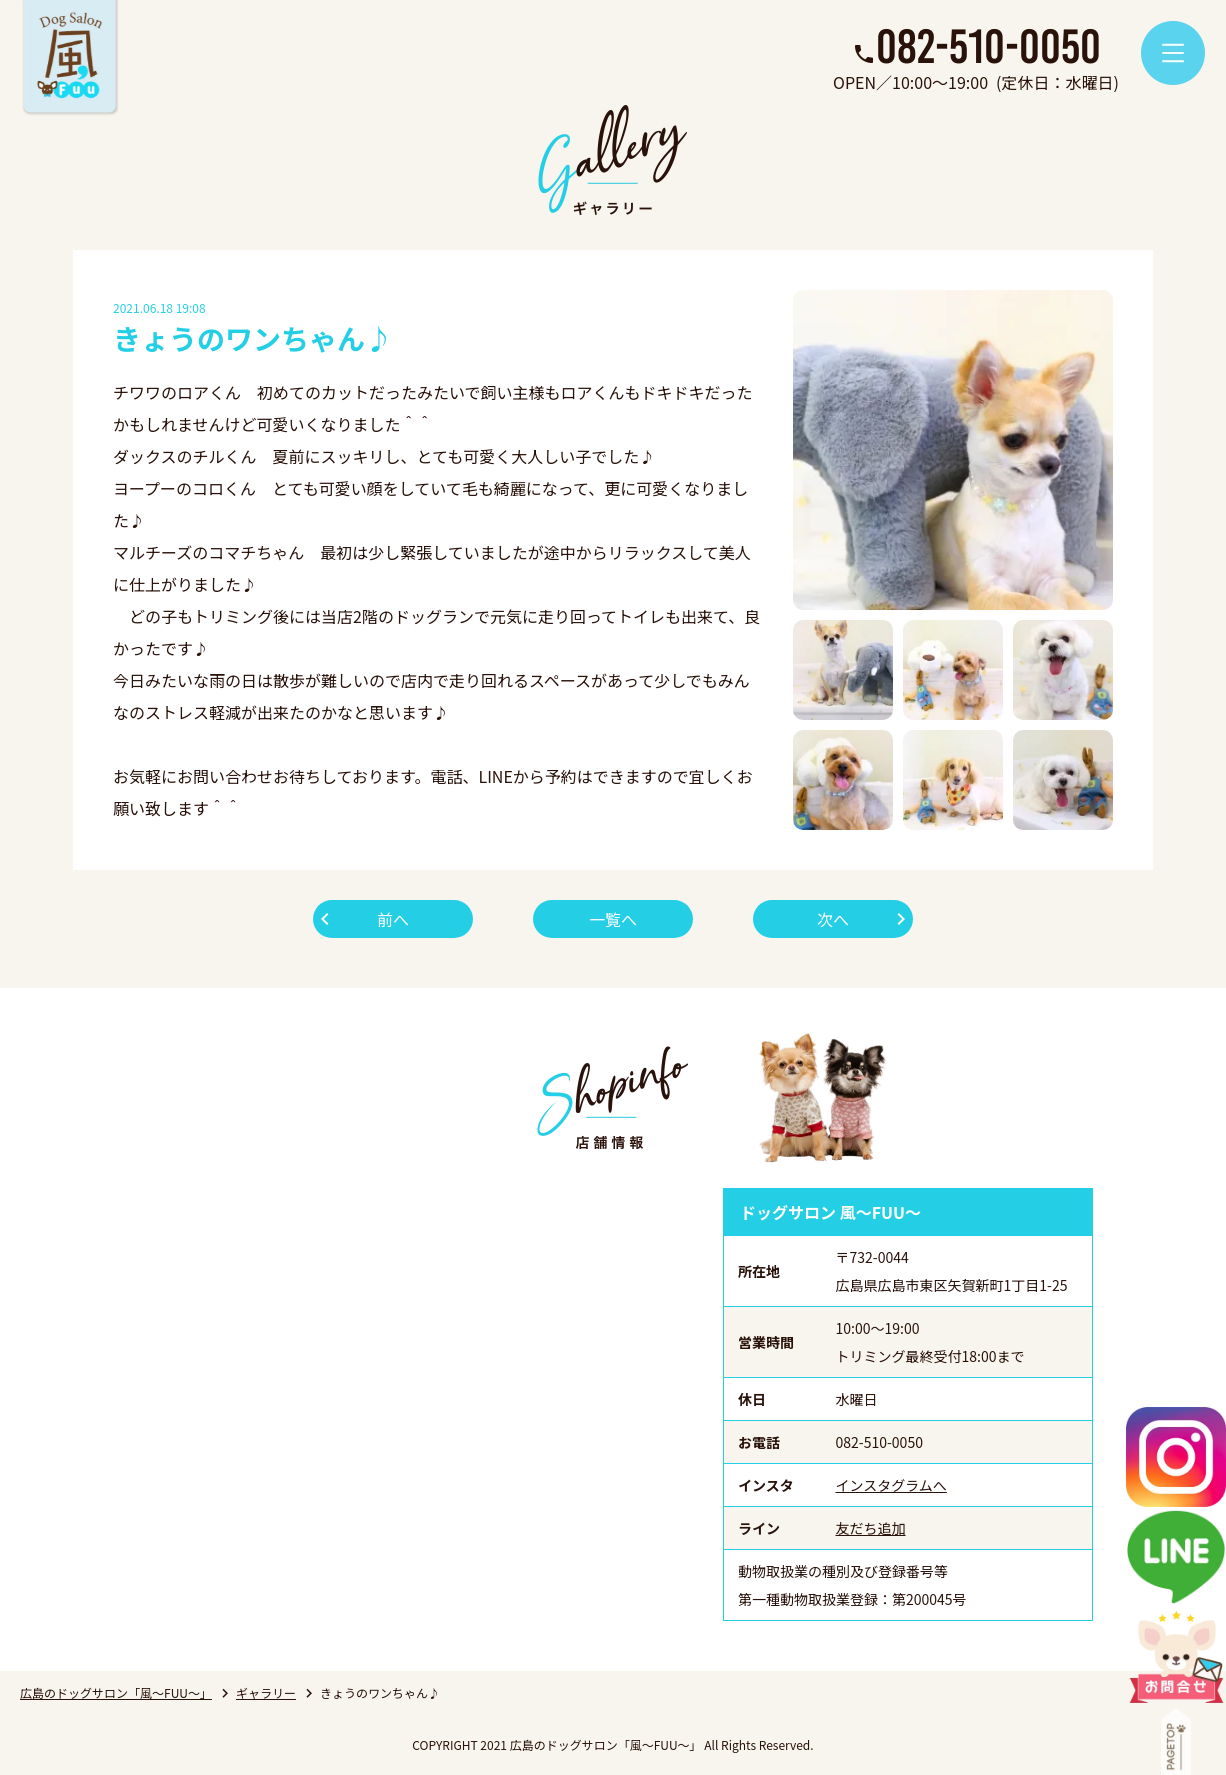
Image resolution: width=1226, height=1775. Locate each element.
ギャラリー (266, 1692)
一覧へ (613, 919)
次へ (833, 919)
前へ (393, 919)
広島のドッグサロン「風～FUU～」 (116, 1692)
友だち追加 (871, 1528)
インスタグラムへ (891, 1485)
